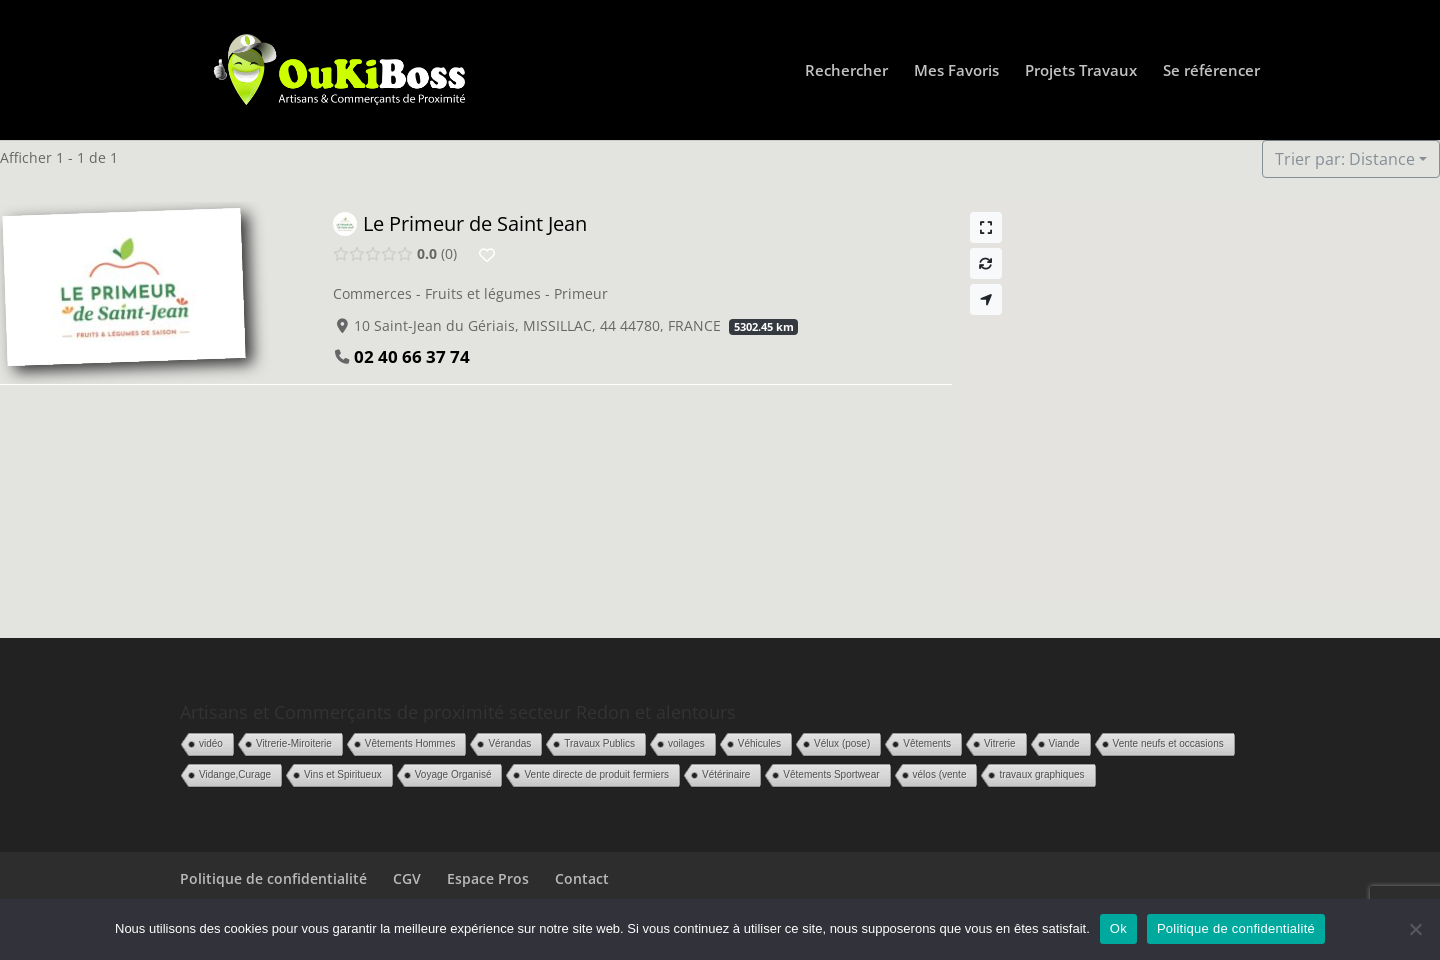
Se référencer (1211, 71)
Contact (582, 878)
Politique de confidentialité (273, 878)
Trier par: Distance (1345, 159)
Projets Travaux (1081, 71)
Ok (1118, 928)
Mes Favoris (956, 71)
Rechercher (846, 71)
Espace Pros (488, 878)
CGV (407, 878)
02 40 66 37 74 (412, 356)
